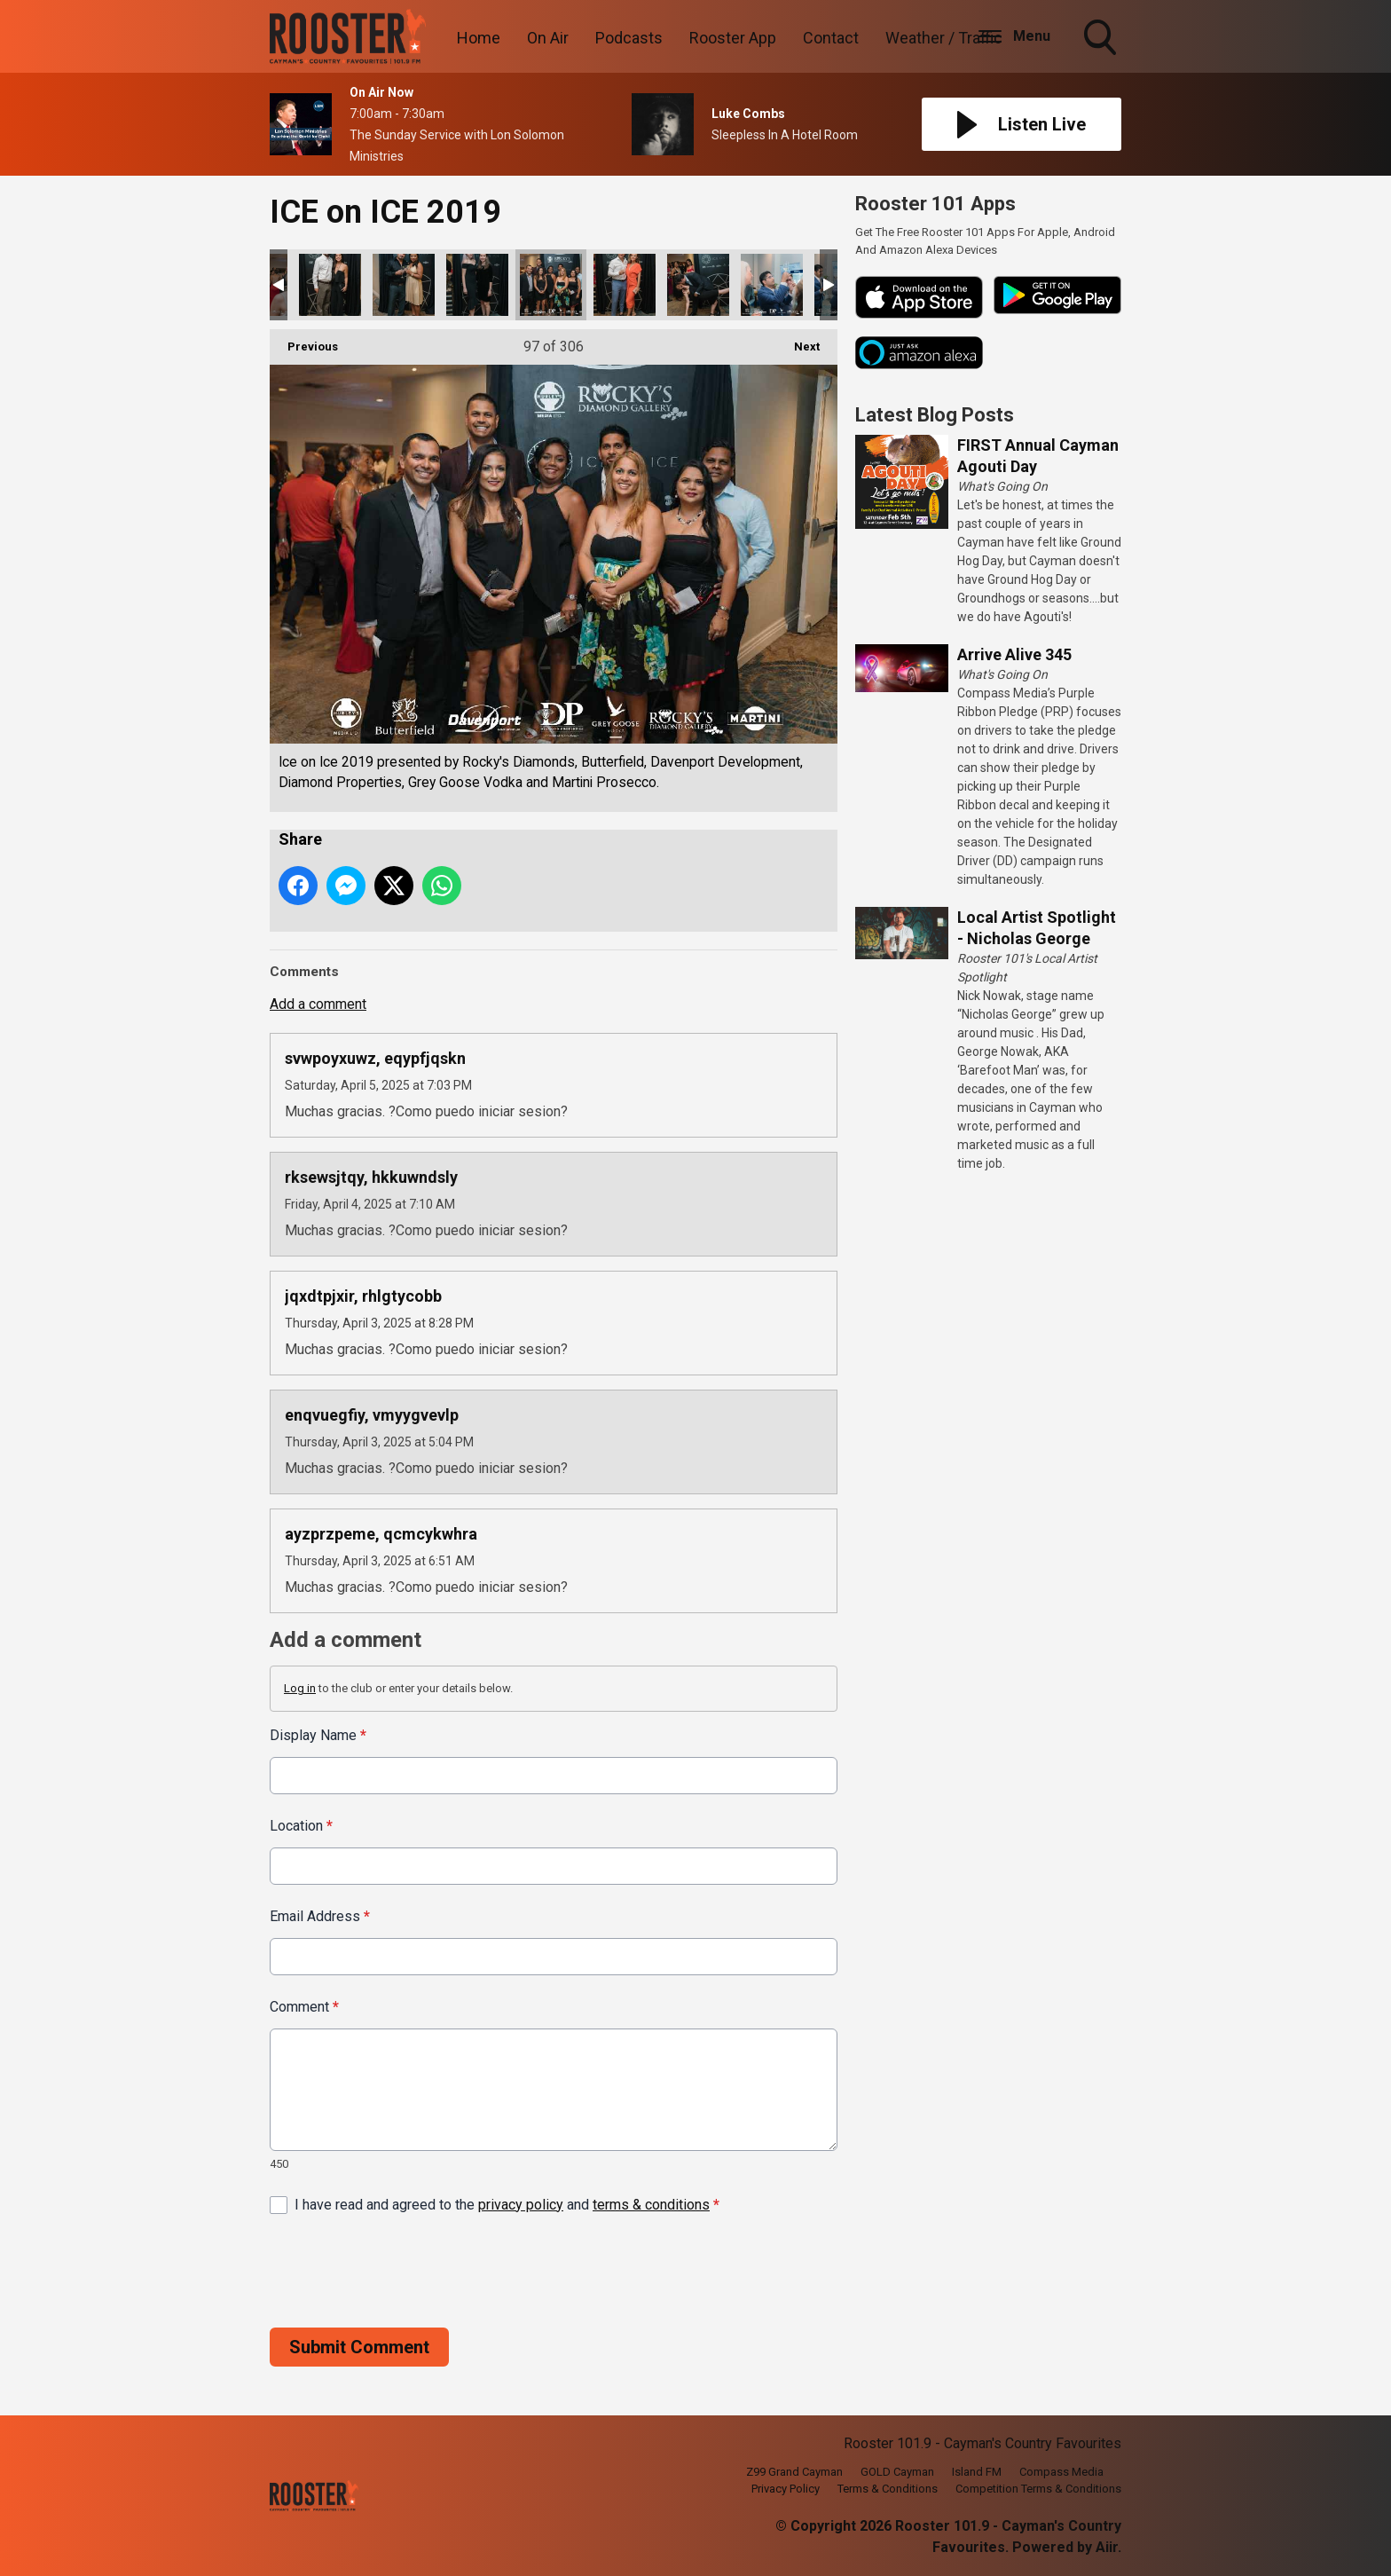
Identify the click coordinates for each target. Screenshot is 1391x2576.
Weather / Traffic (943, 37)
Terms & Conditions (887, 2488)
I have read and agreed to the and (507, 2203)
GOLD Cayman (897, 2471)
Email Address (320, 1916)
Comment (304, 2006)
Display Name (318, 1735)
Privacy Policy (785, 2488)
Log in (300, 1688)
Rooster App (732, 37)
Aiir (1107, 2547)
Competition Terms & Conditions (1038, 2488)
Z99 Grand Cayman (794, 2471)
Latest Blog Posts (934, 415)
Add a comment (318, 1004)
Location (301, 1825)
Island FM (977, 2471)
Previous (304, 341)
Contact (831, 37)
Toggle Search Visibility (1101, 39)
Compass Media (1061, 2471)
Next (798, 341)
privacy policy (520, 2203)
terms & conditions (651, 2203)
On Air (548, 37)
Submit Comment (359, 2346)
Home (478, 37)
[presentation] (404, 2270)
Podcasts (629, 37)
